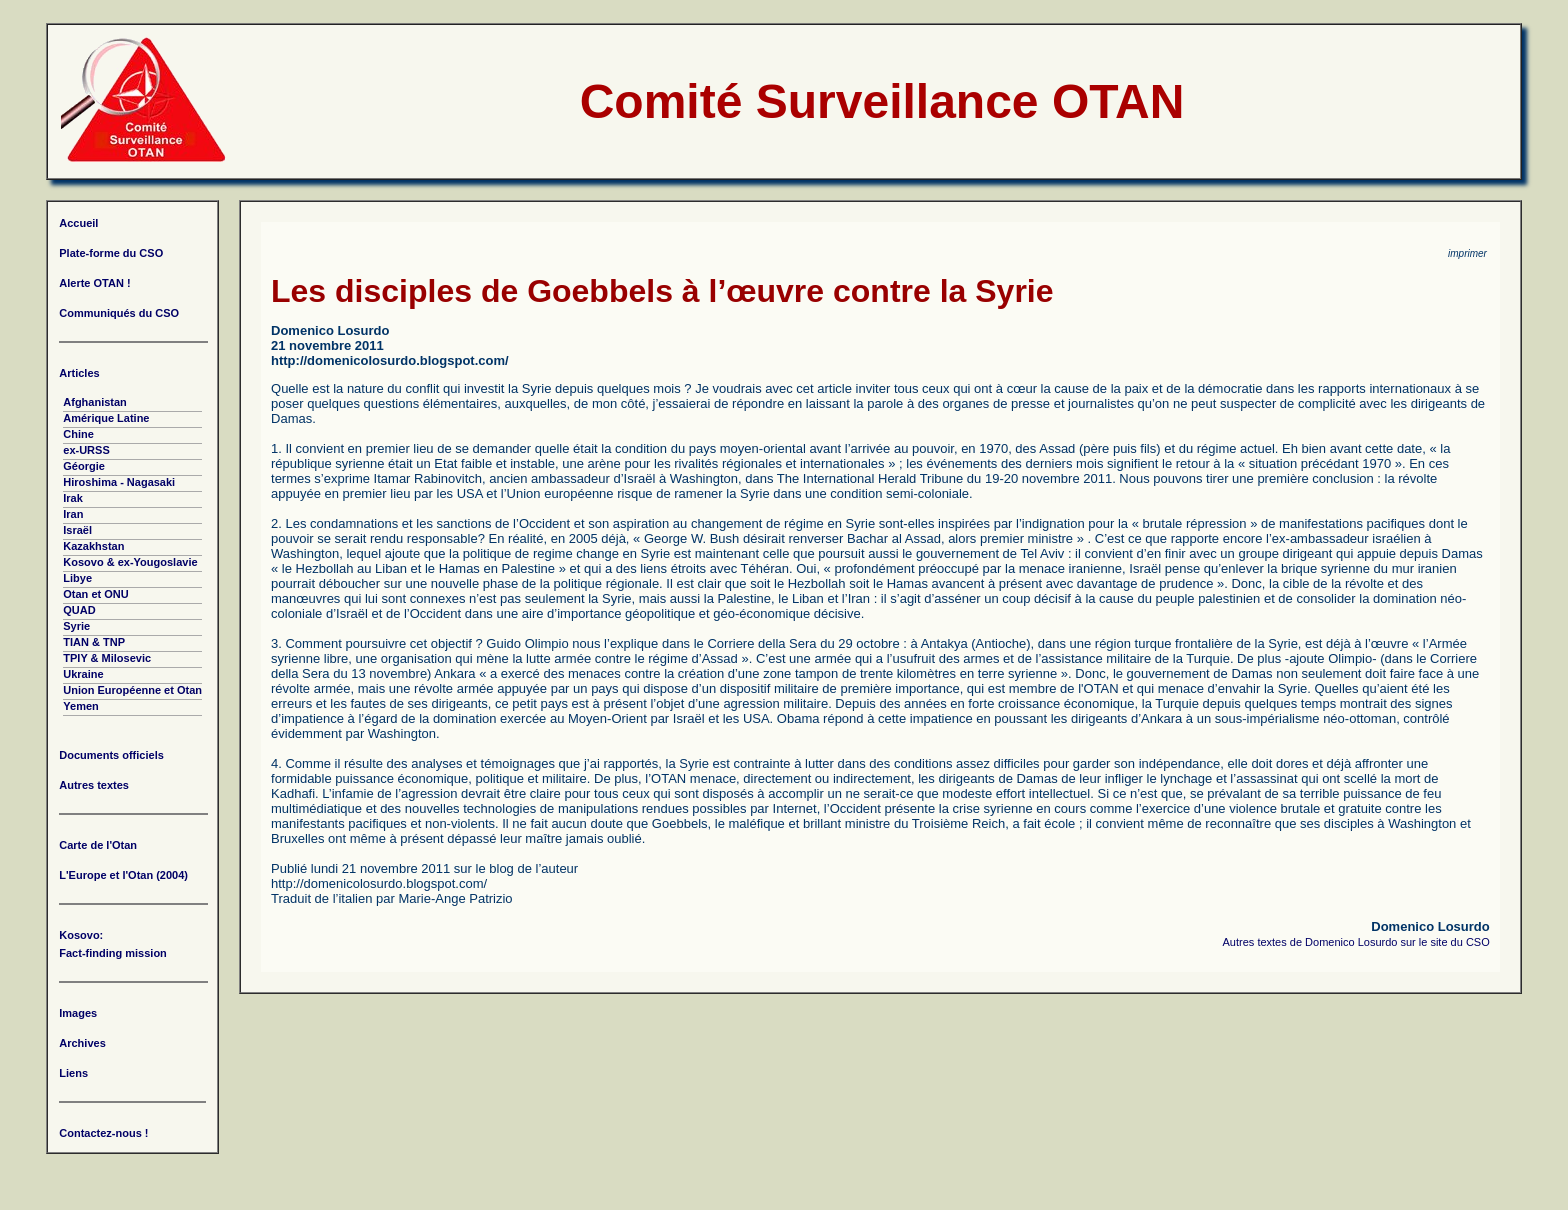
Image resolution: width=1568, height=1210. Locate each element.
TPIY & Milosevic (107, 658)
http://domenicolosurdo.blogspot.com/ (390, 360)
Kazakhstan (93, 546)
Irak (73, 498)
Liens (73, 1073)
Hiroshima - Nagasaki (119, 482)
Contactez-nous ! (103, 1133)
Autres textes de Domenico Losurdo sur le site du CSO (1356, 942)
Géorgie (84, 466)
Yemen (80, 706)
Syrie (76, 626)
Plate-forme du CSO (111, 253)
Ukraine (83, 674)
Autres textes (94, 785)
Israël (77, 530)
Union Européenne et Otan (132, 690)
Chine (78, 434)
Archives (82, 1043)
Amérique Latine (106, 418)
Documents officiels (111, 755)
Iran (73, 514)
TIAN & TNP (94, 642)
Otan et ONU (95, 594)
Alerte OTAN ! (94, 283)
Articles (79, 373)
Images (78, 1013)
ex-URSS (86, 450)
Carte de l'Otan (98, 845)
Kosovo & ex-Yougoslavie (130, 562)
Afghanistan (95, 402)
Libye (77, 578)
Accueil (78, 223)
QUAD (79, 610)
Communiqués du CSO (119, 313)
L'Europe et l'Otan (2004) (123, 875)
